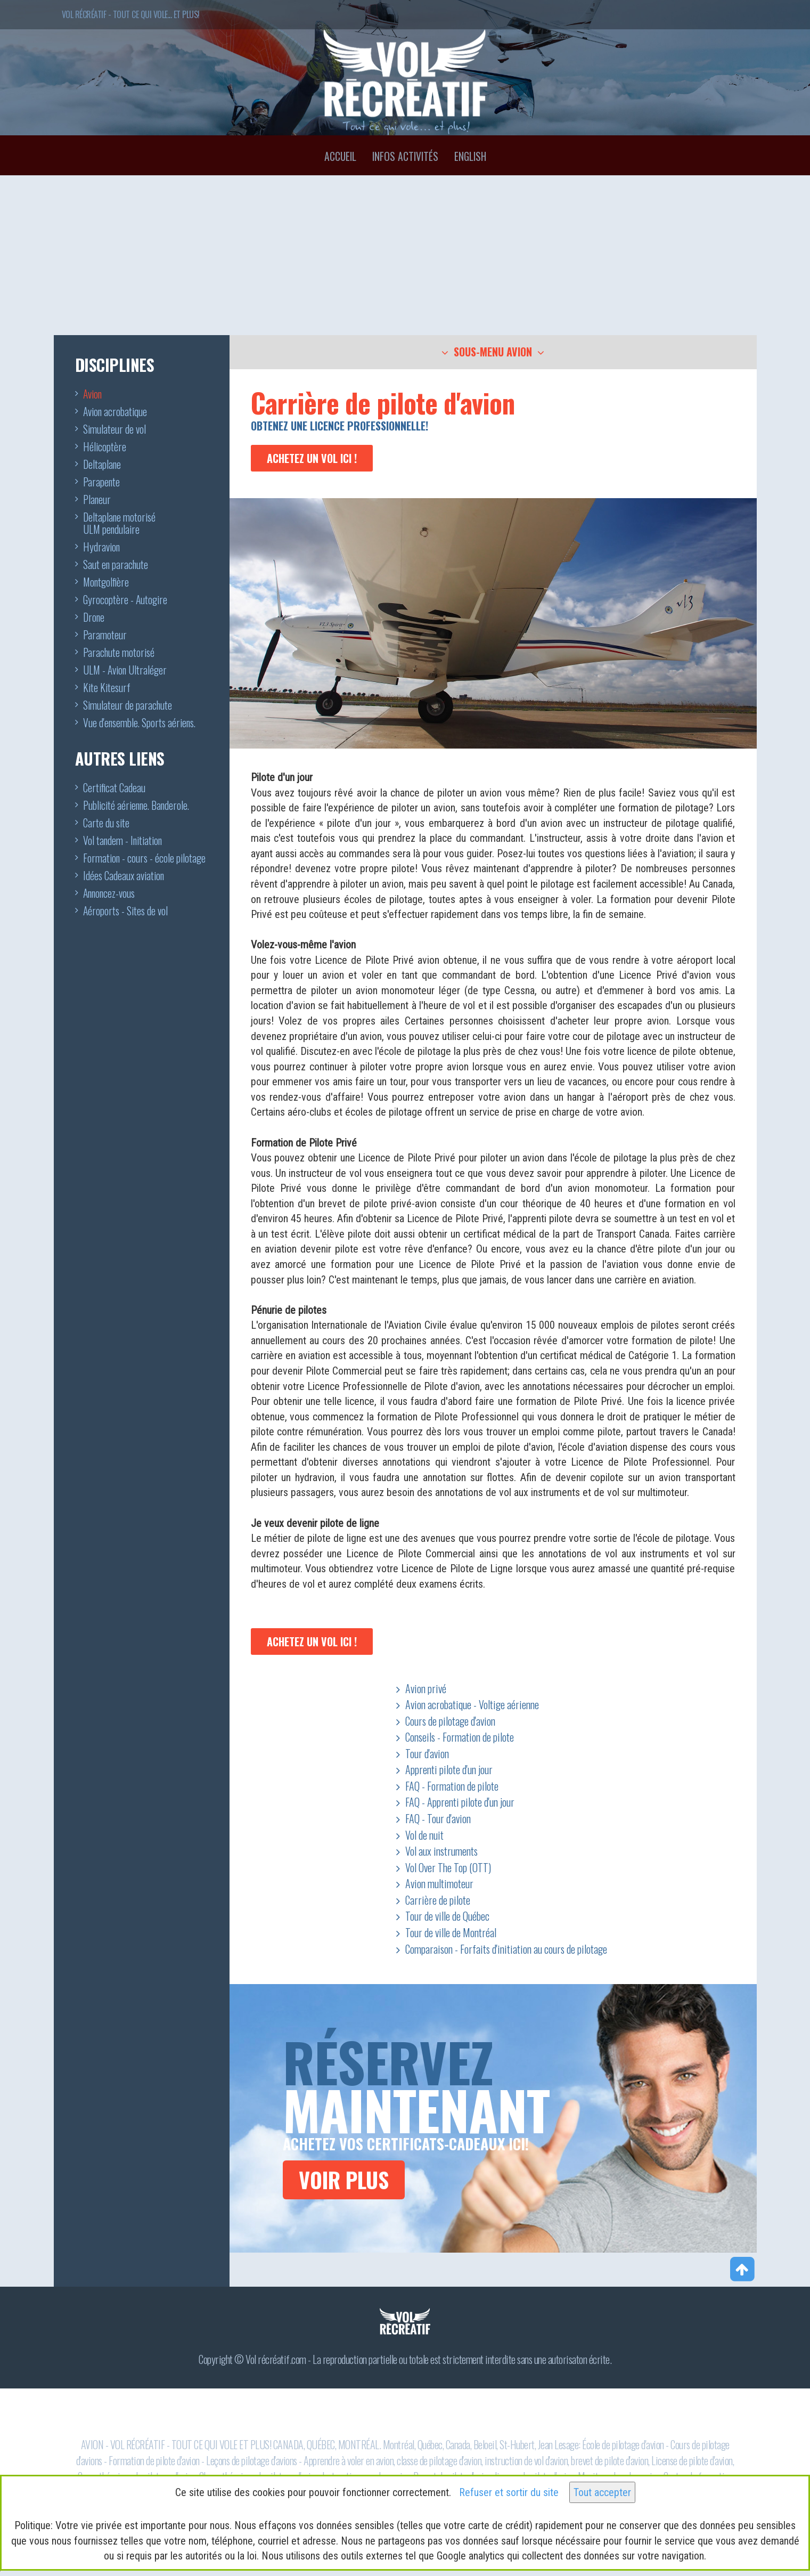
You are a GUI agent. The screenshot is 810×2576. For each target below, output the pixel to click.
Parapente (101, 483)
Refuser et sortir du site (509, 2492)
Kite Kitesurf (106, 688)
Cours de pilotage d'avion (450, 1721)
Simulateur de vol (114, 430)
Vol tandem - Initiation (122, 841)
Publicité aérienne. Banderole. (136, 806)
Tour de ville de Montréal (450, 1932)
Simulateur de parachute (127, 706)
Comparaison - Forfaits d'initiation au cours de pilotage (506, 1949)
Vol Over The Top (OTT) (448, 1867)
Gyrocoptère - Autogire (125, 600)
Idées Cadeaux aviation (123, 876)
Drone (93, 618)
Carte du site (106, 824)
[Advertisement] (405, 255)
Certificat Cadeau (114, 788)
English (470, 156)
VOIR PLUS (344, 2180)
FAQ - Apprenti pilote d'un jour (459, 1802)
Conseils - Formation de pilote (459, 1737)
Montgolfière (106, 583)
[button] (492, 352)
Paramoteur (105, 636)
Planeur (97, 500)
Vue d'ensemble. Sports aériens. (139, 723)
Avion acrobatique (115, 412)
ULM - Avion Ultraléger (125, 671)
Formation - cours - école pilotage (144, 859)
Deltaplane (102, 465)
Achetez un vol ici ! (312, 458)
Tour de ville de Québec (447, 1916)
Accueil (340, 156)
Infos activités (405, 156)
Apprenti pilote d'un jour (449, 1769)
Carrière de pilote (437, 1900)
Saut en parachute (115, 565)
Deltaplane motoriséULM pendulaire (119, 524)
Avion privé (425, 1688)
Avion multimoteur (439, 1883)
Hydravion (101, 548)
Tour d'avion (427, 1753)
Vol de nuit (424, 1835)
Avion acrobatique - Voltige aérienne (472, 1704)
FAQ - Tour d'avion (438, 1818)
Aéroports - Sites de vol (125, 912)
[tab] (493, 352)
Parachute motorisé (118, 653)
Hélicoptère (104, 447)
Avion (92, 395)
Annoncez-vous (109, 894)
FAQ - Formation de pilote (451, 1786)
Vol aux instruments (441, 1851)
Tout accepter (602, 2492)
